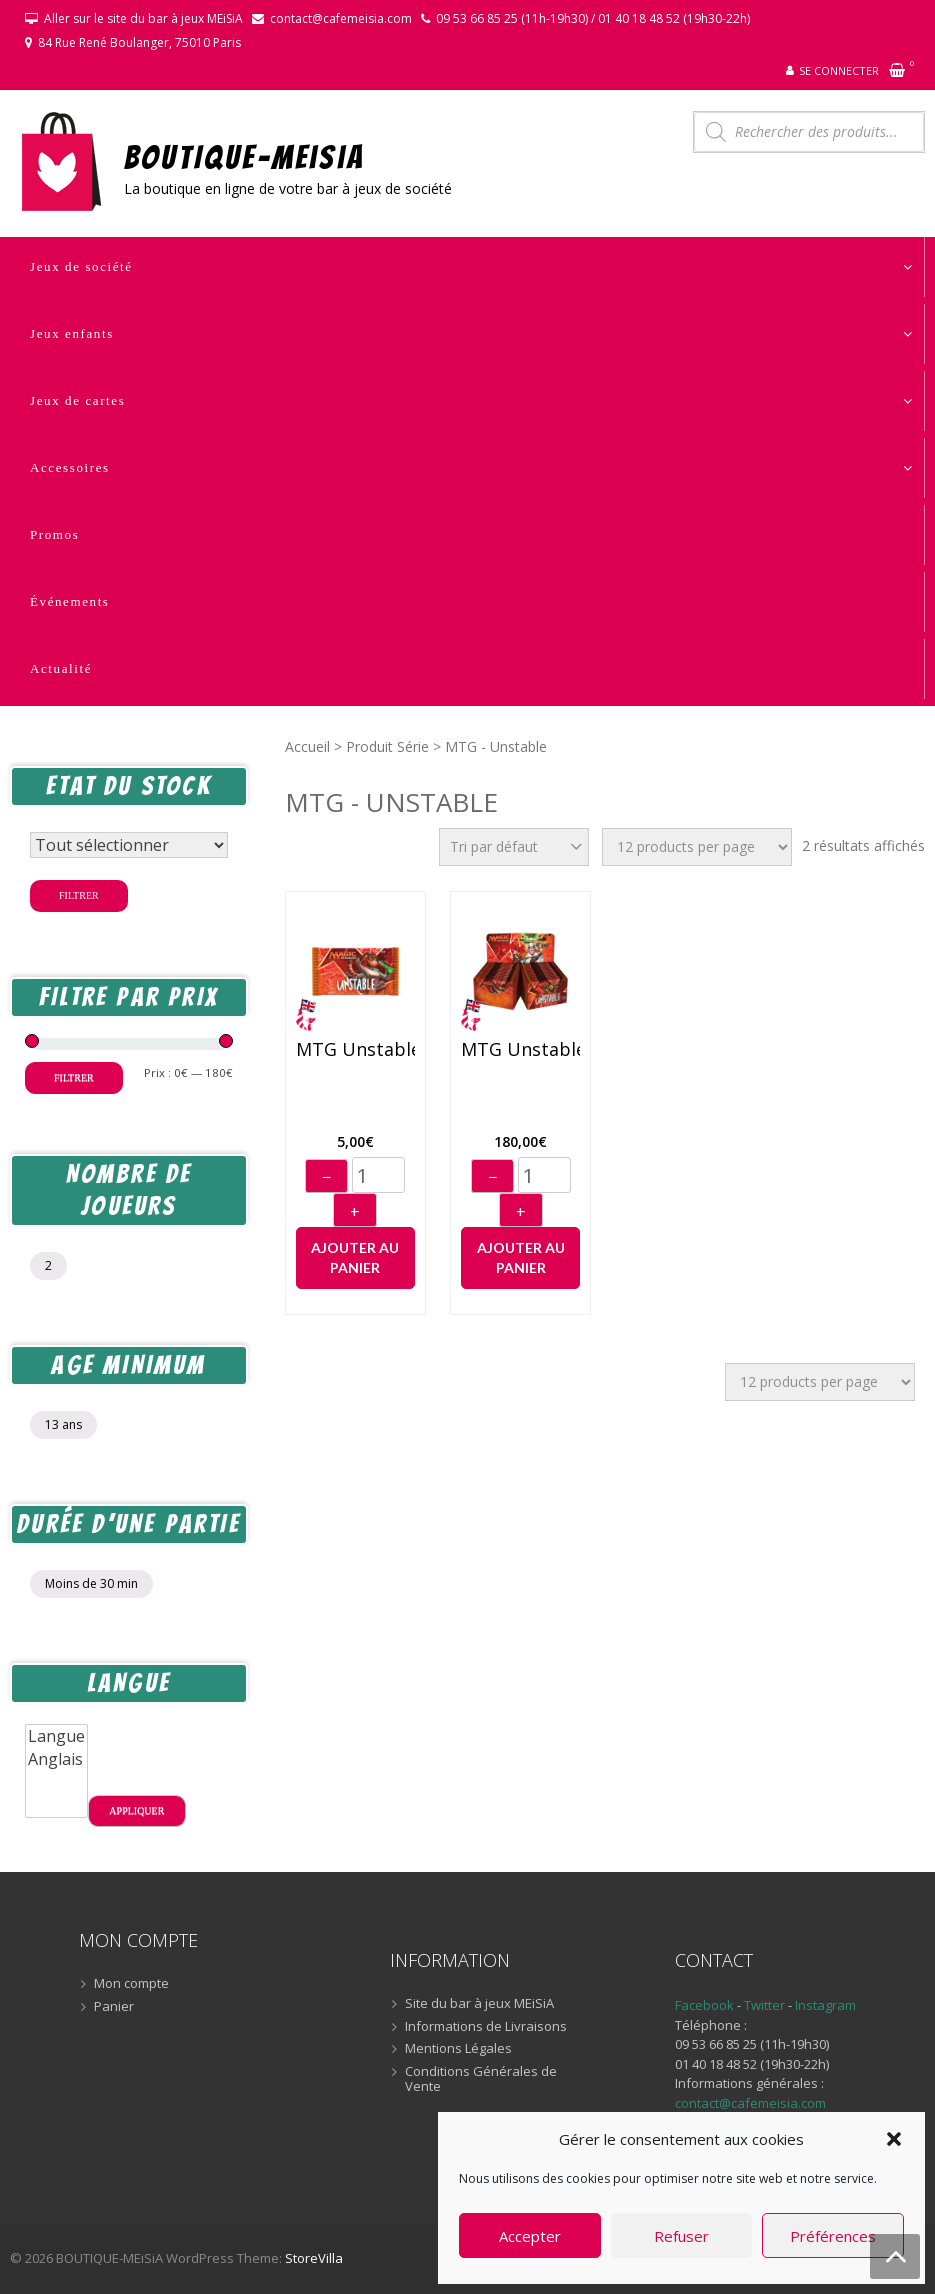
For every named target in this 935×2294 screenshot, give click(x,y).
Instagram (825, 2005)
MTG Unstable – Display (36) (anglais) (520, 1050)
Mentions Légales (458, 2049)
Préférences (833, 2236)
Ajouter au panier (355, 1257)
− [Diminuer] (326, 1177)
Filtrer (79, 895)
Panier (114, 2007)
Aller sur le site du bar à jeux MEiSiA (143, 18)
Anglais (56, 1759)
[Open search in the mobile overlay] (809, 132)
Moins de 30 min (91, 1583)
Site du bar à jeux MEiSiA (479, 2004)
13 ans (63, 1424)
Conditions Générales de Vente (481, 2079)
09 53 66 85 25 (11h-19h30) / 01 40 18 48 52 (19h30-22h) (593, 18)
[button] (894, 2139)
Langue (56, 1736)
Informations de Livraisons (486, 2027)
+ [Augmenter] (355, 1212)
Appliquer (136, 1810)
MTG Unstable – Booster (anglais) (355, 1050)
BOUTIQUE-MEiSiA (244, 156)
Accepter (530, 2236)
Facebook (704, 2005)
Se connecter (839, 70)
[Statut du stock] (129, 845)
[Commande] (514, 847)
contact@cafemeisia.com (341, 18)
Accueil (307, 746)
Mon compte (131, 1984)
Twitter (766, 2005)
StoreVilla (314, 2258)
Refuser (681, 2236)
